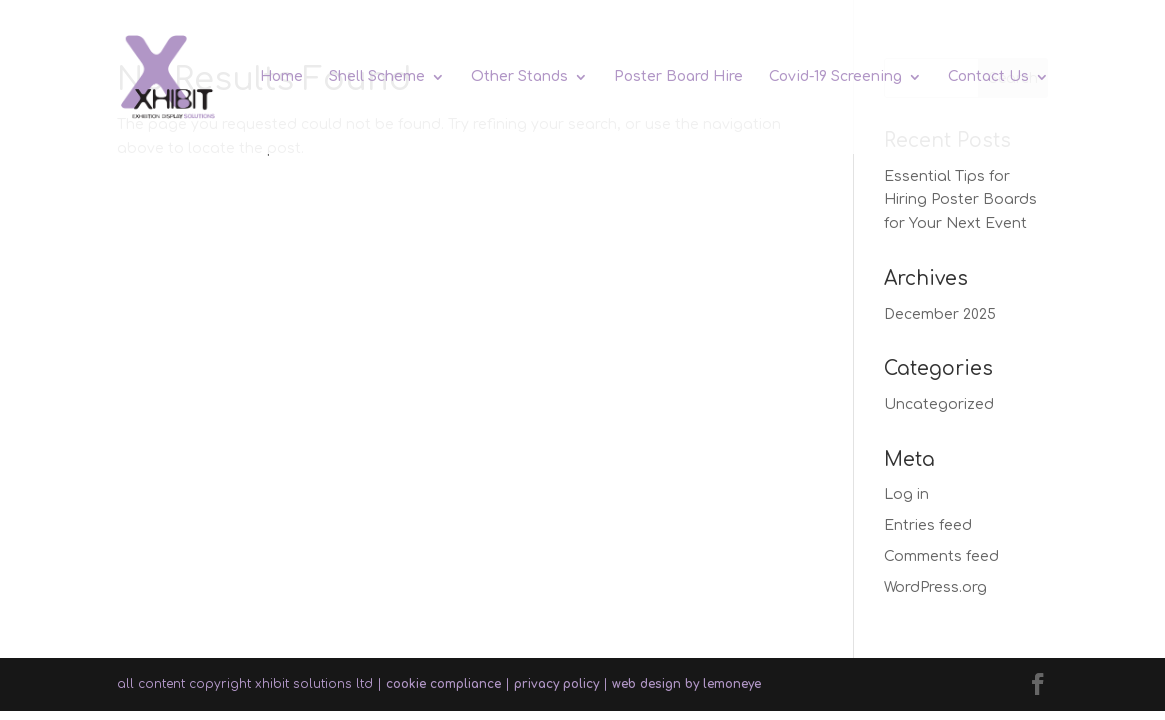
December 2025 (940, 314)
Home (281, 77)
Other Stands (519, 77)
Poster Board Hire (678, 77)
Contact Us (988, 77)
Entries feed (928, 525)
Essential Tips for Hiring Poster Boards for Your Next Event (960, 200)
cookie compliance (443, 684)
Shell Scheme (377, 77)
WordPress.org (935, 587)
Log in (906, 494)
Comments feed (941, 556)
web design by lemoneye (686, 684)
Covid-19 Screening (835, 77)
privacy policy (556, 684)
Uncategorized (939, 404)
